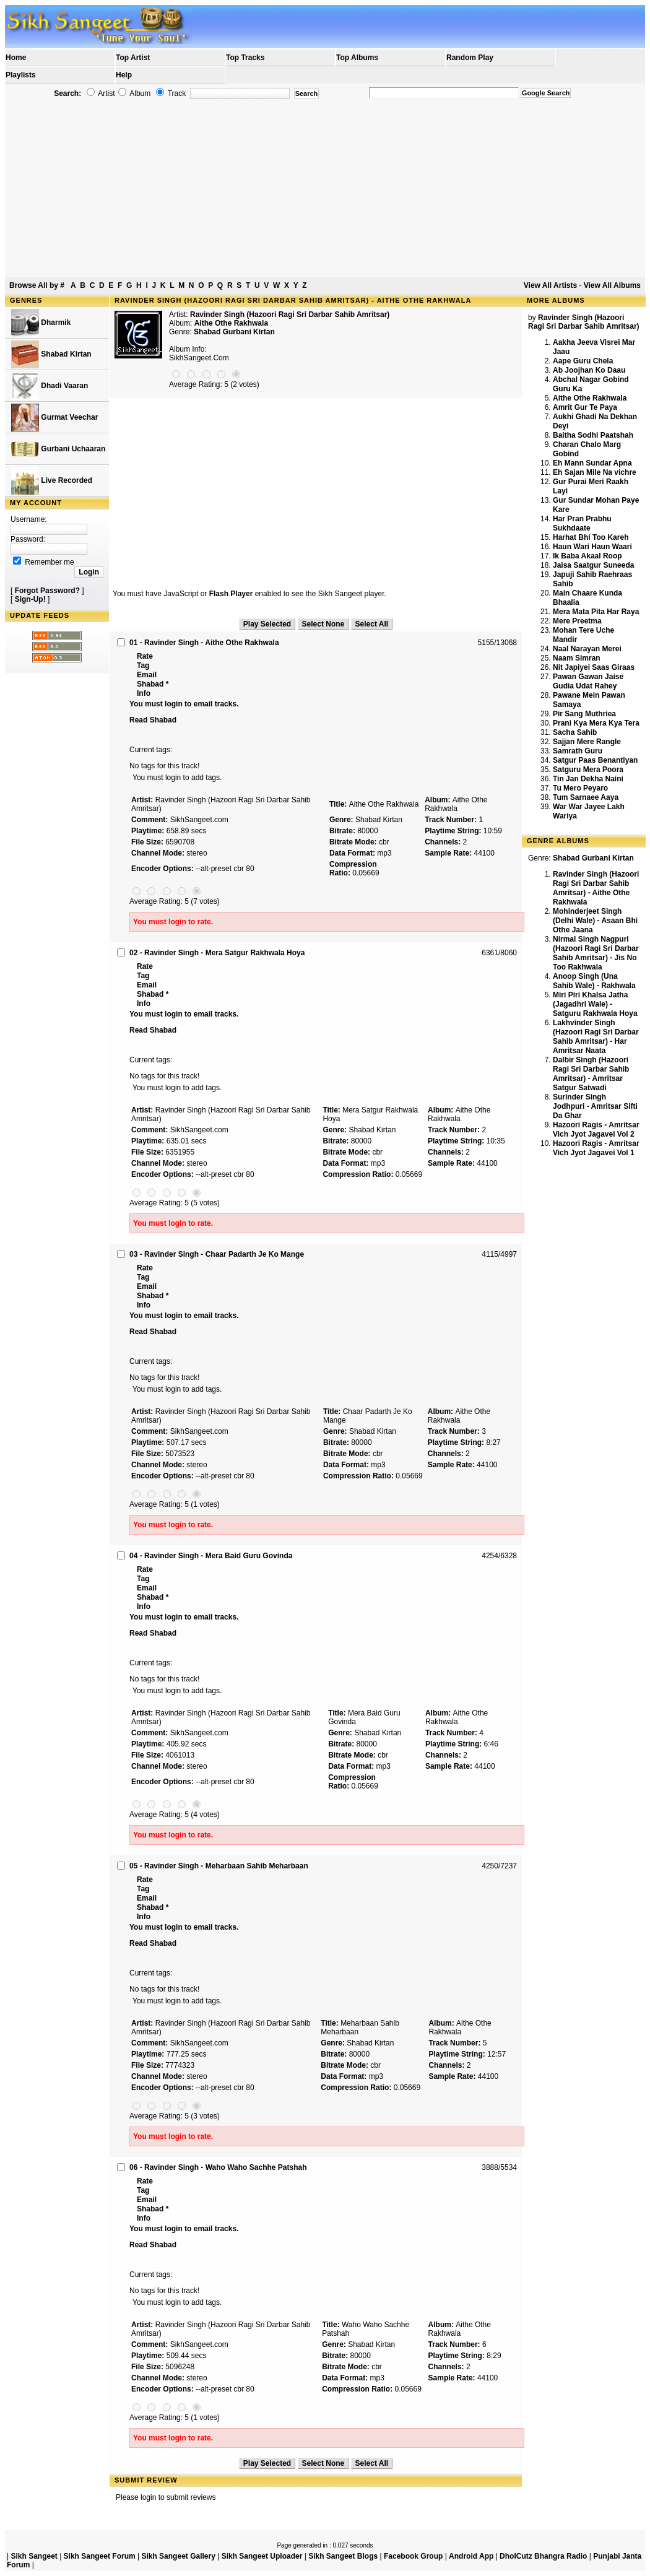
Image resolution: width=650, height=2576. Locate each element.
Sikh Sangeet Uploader (262, 2556)
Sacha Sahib (575, 732)
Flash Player (231, 593)
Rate (145, 656)
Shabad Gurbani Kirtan (234, 331)
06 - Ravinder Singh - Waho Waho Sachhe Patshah (218, 2167)
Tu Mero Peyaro (580, 788)
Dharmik (41, 323)
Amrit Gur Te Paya (585, 407)
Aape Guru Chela (583, 361)
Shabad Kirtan (51, 354)
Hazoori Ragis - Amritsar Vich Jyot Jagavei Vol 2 (596, 1129)
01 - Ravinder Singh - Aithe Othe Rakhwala (204, 642)
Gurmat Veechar (54, 418)
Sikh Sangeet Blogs (343, 2556)
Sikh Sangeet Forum (100, 2556)
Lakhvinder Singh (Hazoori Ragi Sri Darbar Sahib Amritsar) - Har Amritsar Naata (596, 1036)
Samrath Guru (577, 751)
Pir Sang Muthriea (584, 713)
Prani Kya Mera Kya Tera (596, 723)
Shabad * (152, 684)
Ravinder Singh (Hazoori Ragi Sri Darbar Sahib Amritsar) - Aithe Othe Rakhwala (596, 888)
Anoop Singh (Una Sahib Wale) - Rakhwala (594, 981)
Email (147, 674)
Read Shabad (152, 720)
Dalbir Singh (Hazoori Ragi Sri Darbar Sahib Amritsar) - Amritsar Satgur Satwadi (591, 1074)
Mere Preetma (577, 621)
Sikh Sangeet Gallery (178, 2556)
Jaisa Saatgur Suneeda (593, 565)
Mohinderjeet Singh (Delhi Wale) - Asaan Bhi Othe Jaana (595, 920)
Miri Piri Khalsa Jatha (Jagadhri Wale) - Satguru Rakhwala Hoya (595, 1004)
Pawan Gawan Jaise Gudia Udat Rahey (588, 681)
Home (16, 57)
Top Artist (133, 57)
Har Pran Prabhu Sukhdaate (582, 523)
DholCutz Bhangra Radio (543, 2556)
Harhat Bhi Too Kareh (590, 537)
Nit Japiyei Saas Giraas (594, 667)
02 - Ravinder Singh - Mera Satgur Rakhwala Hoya (217, 952)
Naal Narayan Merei (587, 648)
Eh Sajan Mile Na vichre (594, 472)
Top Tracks (245, 57)
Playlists (21, 75)
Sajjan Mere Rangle (587, 741)
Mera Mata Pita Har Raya (596, 611)
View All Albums (612, 285)
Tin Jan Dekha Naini (588, 778)
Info (143, 693)
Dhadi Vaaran (49, 386)
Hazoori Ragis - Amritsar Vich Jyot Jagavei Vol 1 (596, 1148)
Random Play (469, 57)
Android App (471, 2556)
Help (124, 75)
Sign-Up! (30, 599)
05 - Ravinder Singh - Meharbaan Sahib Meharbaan (218, 1866)
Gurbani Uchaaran (58, 449)
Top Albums (357, 57)
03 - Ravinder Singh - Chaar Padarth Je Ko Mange (216, 1254)
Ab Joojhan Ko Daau (589, 370)
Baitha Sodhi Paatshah (593, 435)
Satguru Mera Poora (588, 769)
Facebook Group (413, 2556)
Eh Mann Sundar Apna (592, 463)
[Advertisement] (325, 188)
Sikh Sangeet (34, 2556)
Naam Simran (576, 658)
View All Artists (550, 285)
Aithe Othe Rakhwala (589, 398)
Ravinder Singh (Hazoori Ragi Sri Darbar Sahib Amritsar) (289, 314)
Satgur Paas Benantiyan (595, 760)
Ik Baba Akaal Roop (587, 556)
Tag (143, 665)
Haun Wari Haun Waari (592, 546)
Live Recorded (51, 481)
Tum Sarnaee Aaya (585, 797)
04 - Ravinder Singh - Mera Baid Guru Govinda (210, 1555)
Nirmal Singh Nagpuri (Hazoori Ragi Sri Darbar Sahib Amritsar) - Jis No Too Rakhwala (596, 953)
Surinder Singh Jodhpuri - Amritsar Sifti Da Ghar (595, 1106)
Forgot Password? (47, 590)
